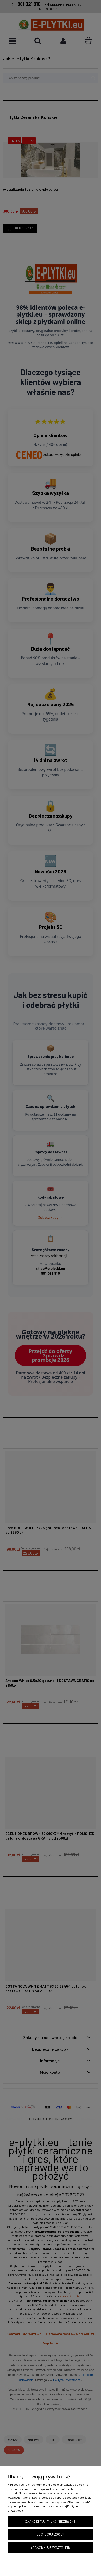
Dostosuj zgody (50, 2534)
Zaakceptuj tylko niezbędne (50, 2521)
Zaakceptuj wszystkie (50, 2547)
